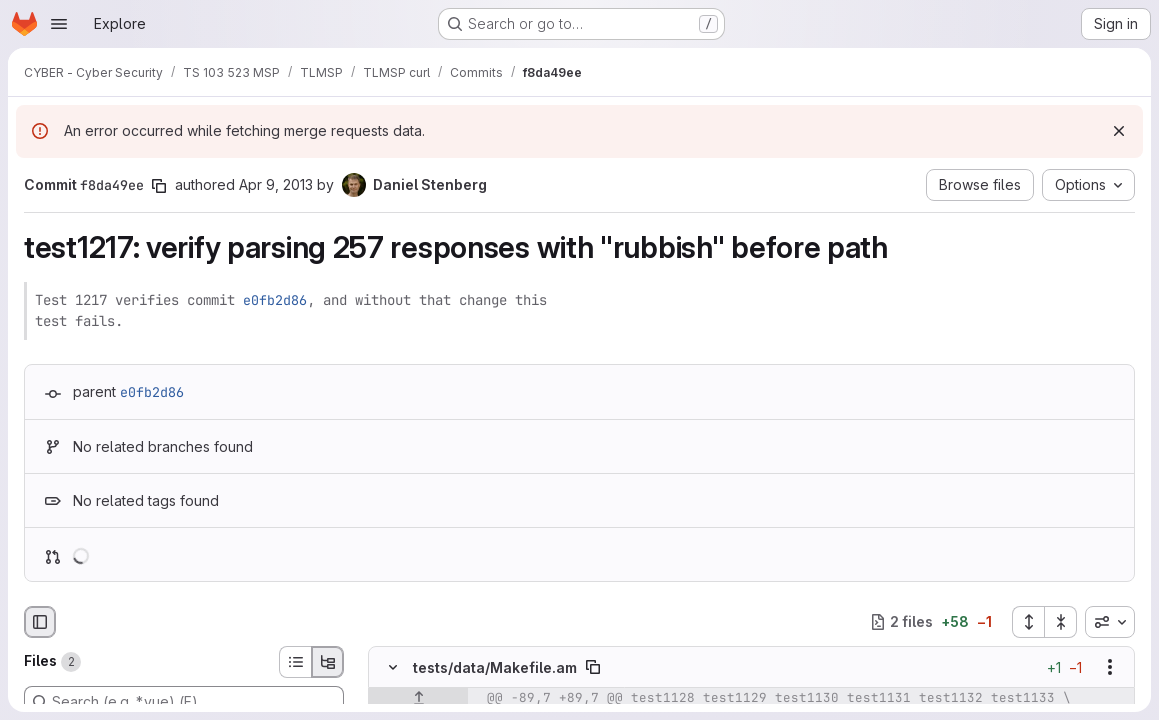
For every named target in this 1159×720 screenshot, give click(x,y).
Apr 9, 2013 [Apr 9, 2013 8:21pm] (276, 184)
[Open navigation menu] (59, 24)
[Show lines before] (418, 698)
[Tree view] (328, 662)
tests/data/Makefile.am (495, 666)
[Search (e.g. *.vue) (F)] (184, 702)
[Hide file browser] (40, 622)
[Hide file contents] (393, 667)
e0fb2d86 (275, 300)
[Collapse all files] (1061, 622)
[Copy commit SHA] (159, 186)
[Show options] (1110, 667)
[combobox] (1110, 622)
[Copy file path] (593, 667)
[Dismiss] (1119, 131)
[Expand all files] (1028, 622)
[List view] (295, 662)
